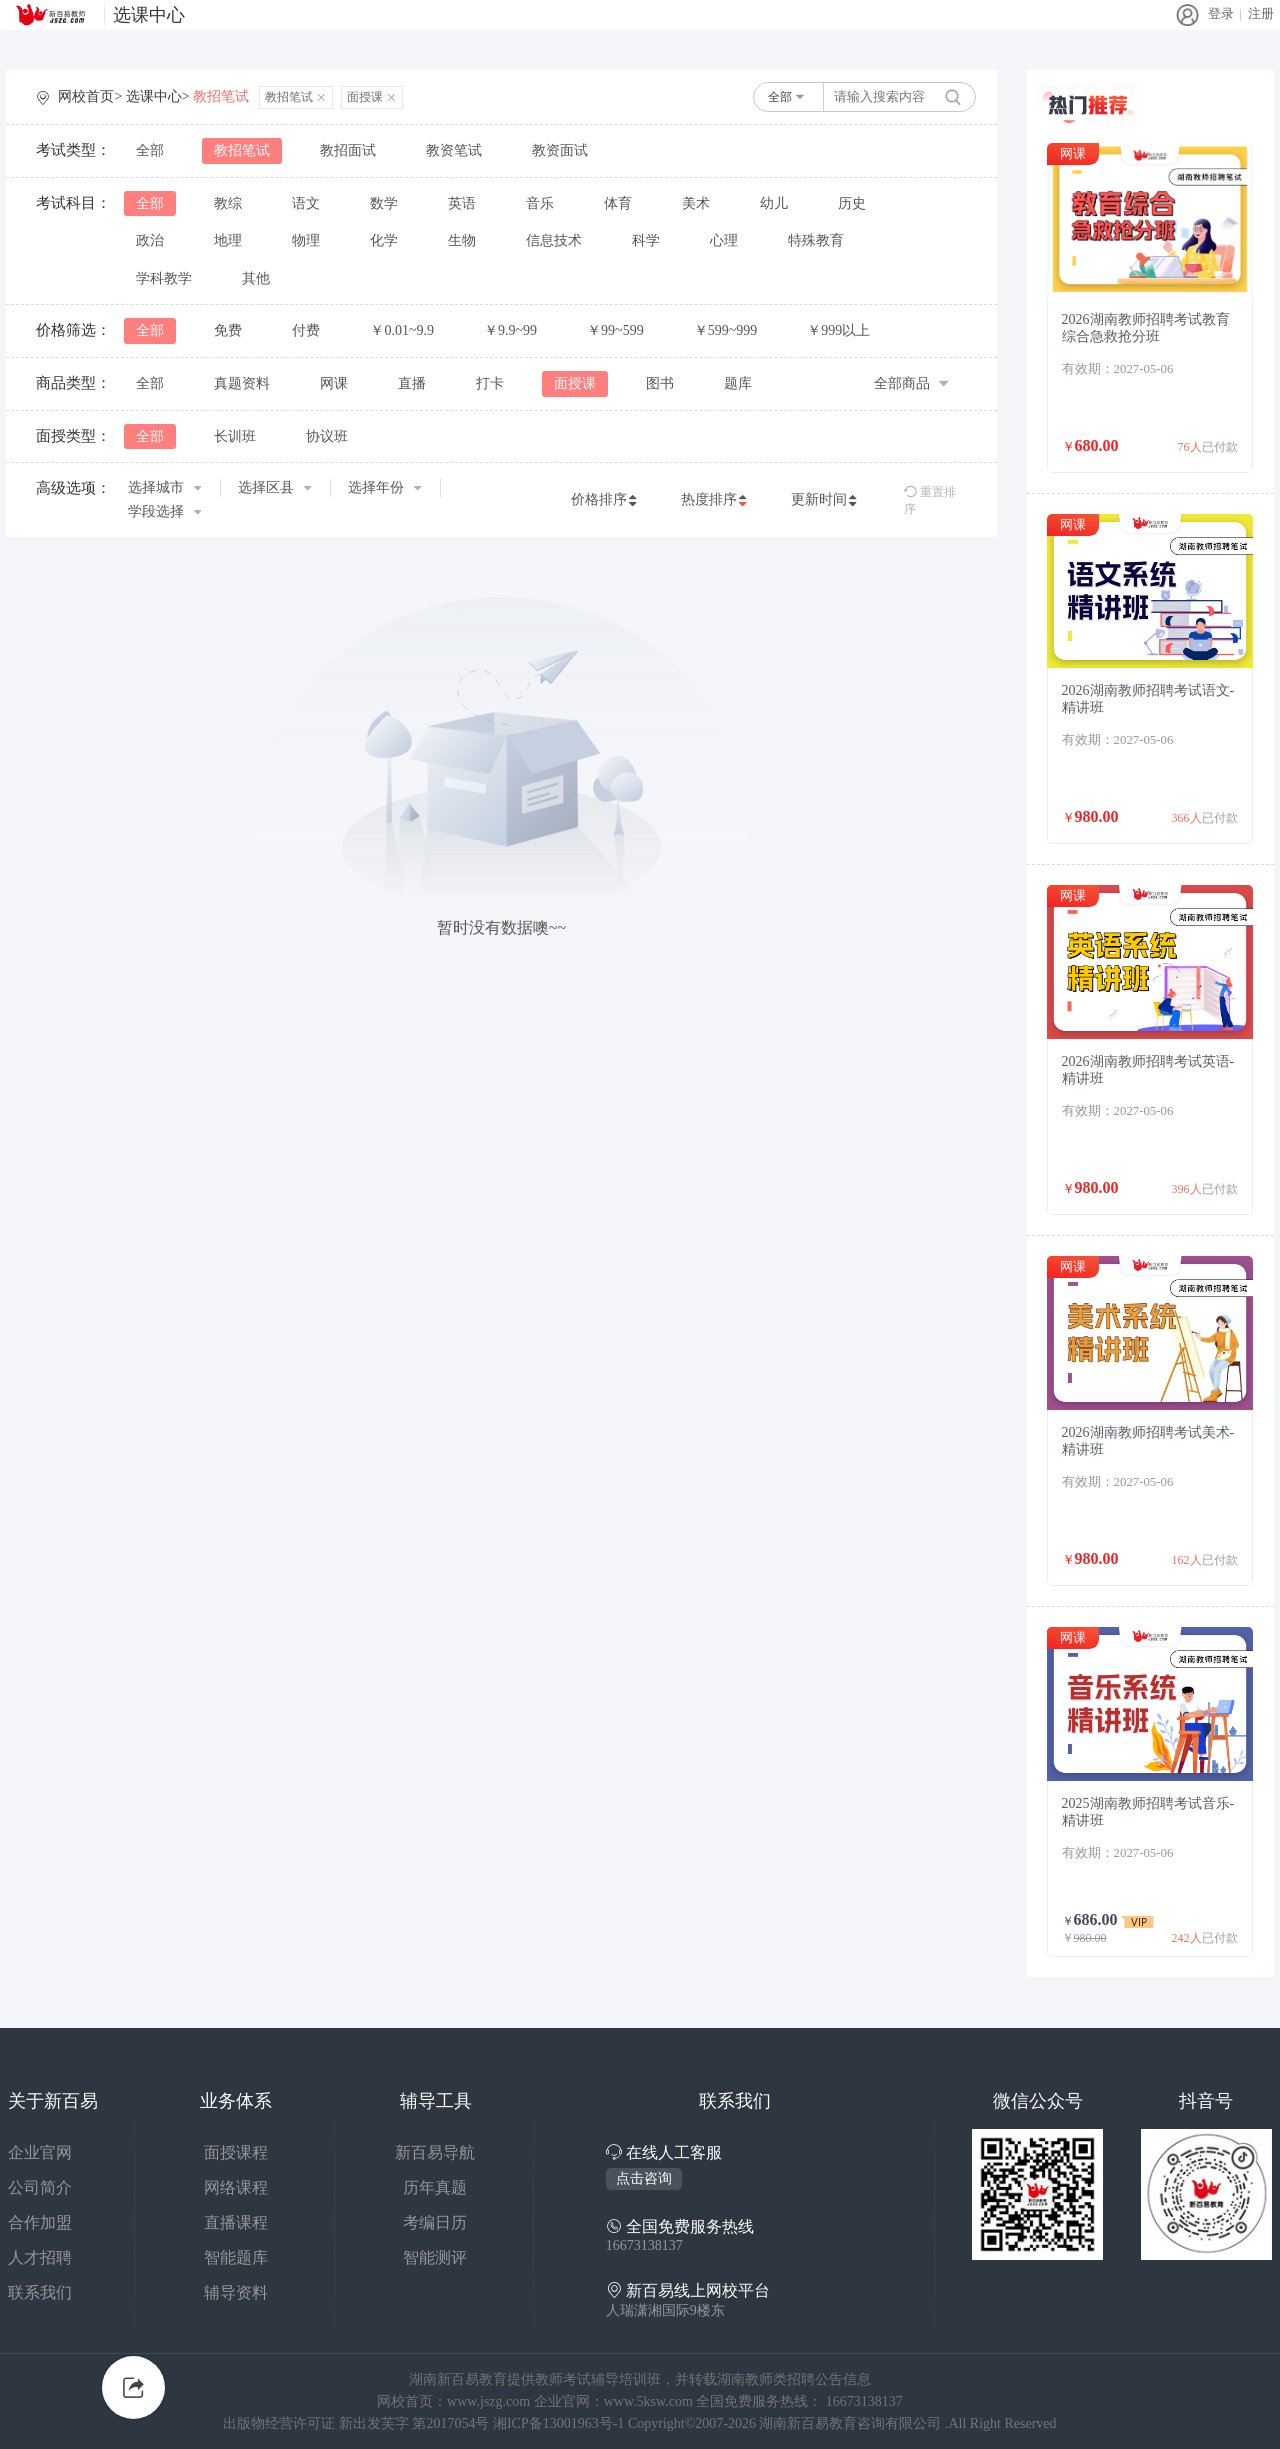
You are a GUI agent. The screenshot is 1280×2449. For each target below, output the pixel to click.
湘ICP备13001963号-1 (560, 2423)
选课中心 (149, 15)
